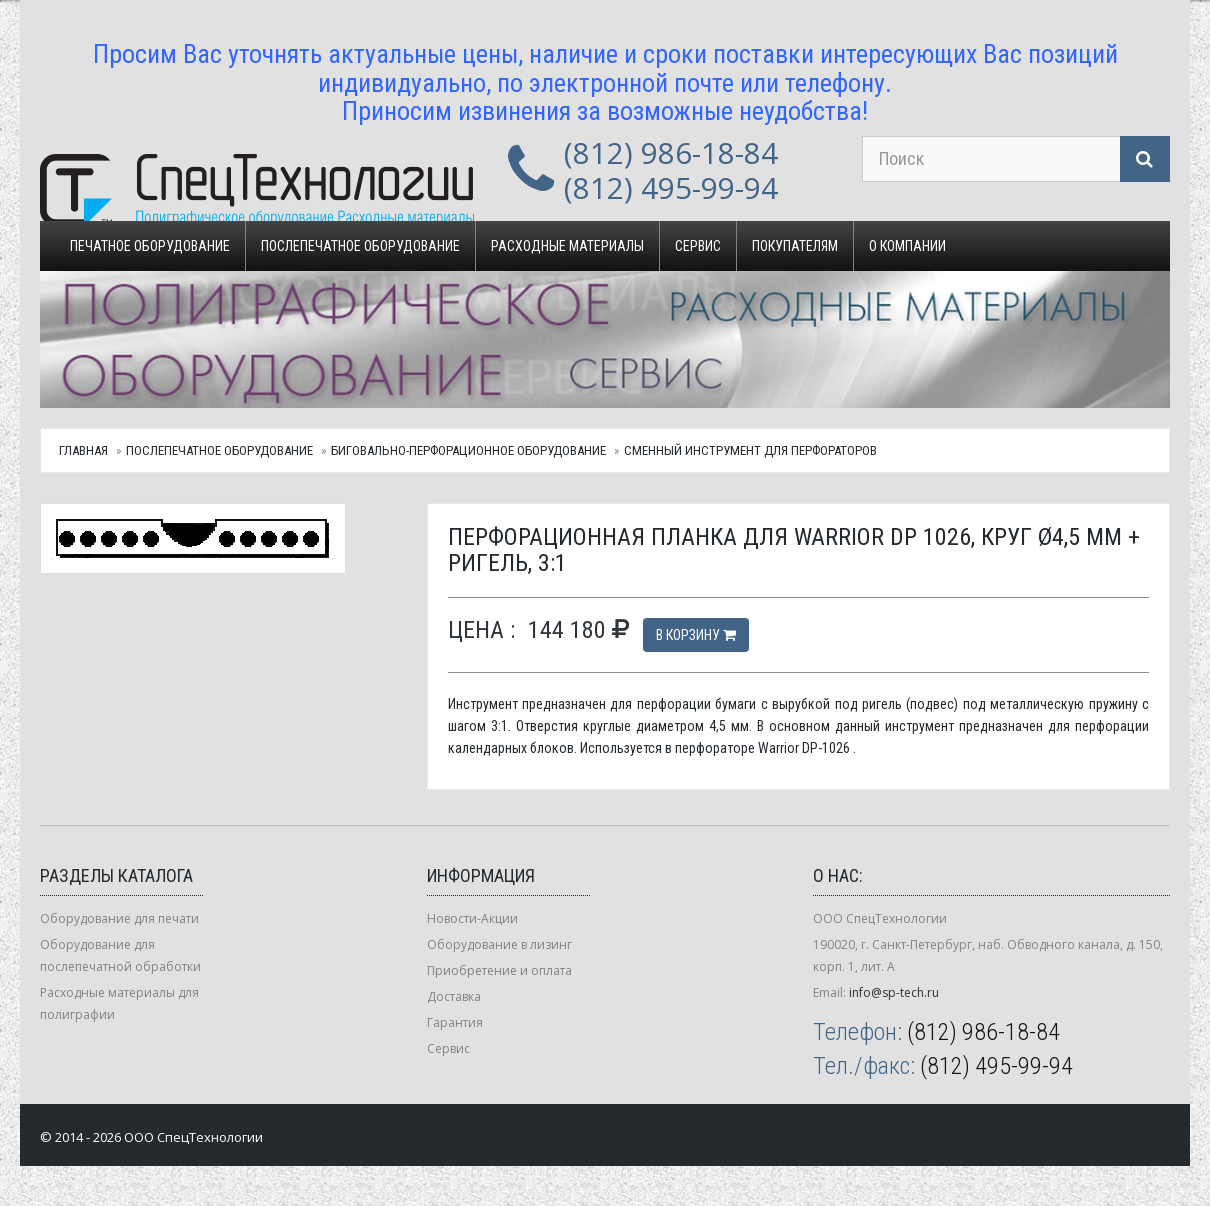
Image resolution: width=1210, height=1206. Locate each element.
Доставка (454, 996)
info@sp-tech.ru (894, 992)
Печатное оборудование (150, 246)
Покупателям (795, 246)
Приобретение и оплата (499, 970)
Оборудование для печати (119, 918)
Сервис (698, 246)
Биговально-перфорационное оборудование (468, 450)
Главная (83, 450)
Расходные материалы (567, 246)
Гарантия (455, 1022)
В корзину (696, 635)
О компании (907, 246)
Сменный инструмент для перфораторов (750, 450)
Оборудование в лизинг (499, 944)
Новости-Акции (472, 918)
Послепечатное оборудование (360, 246)
